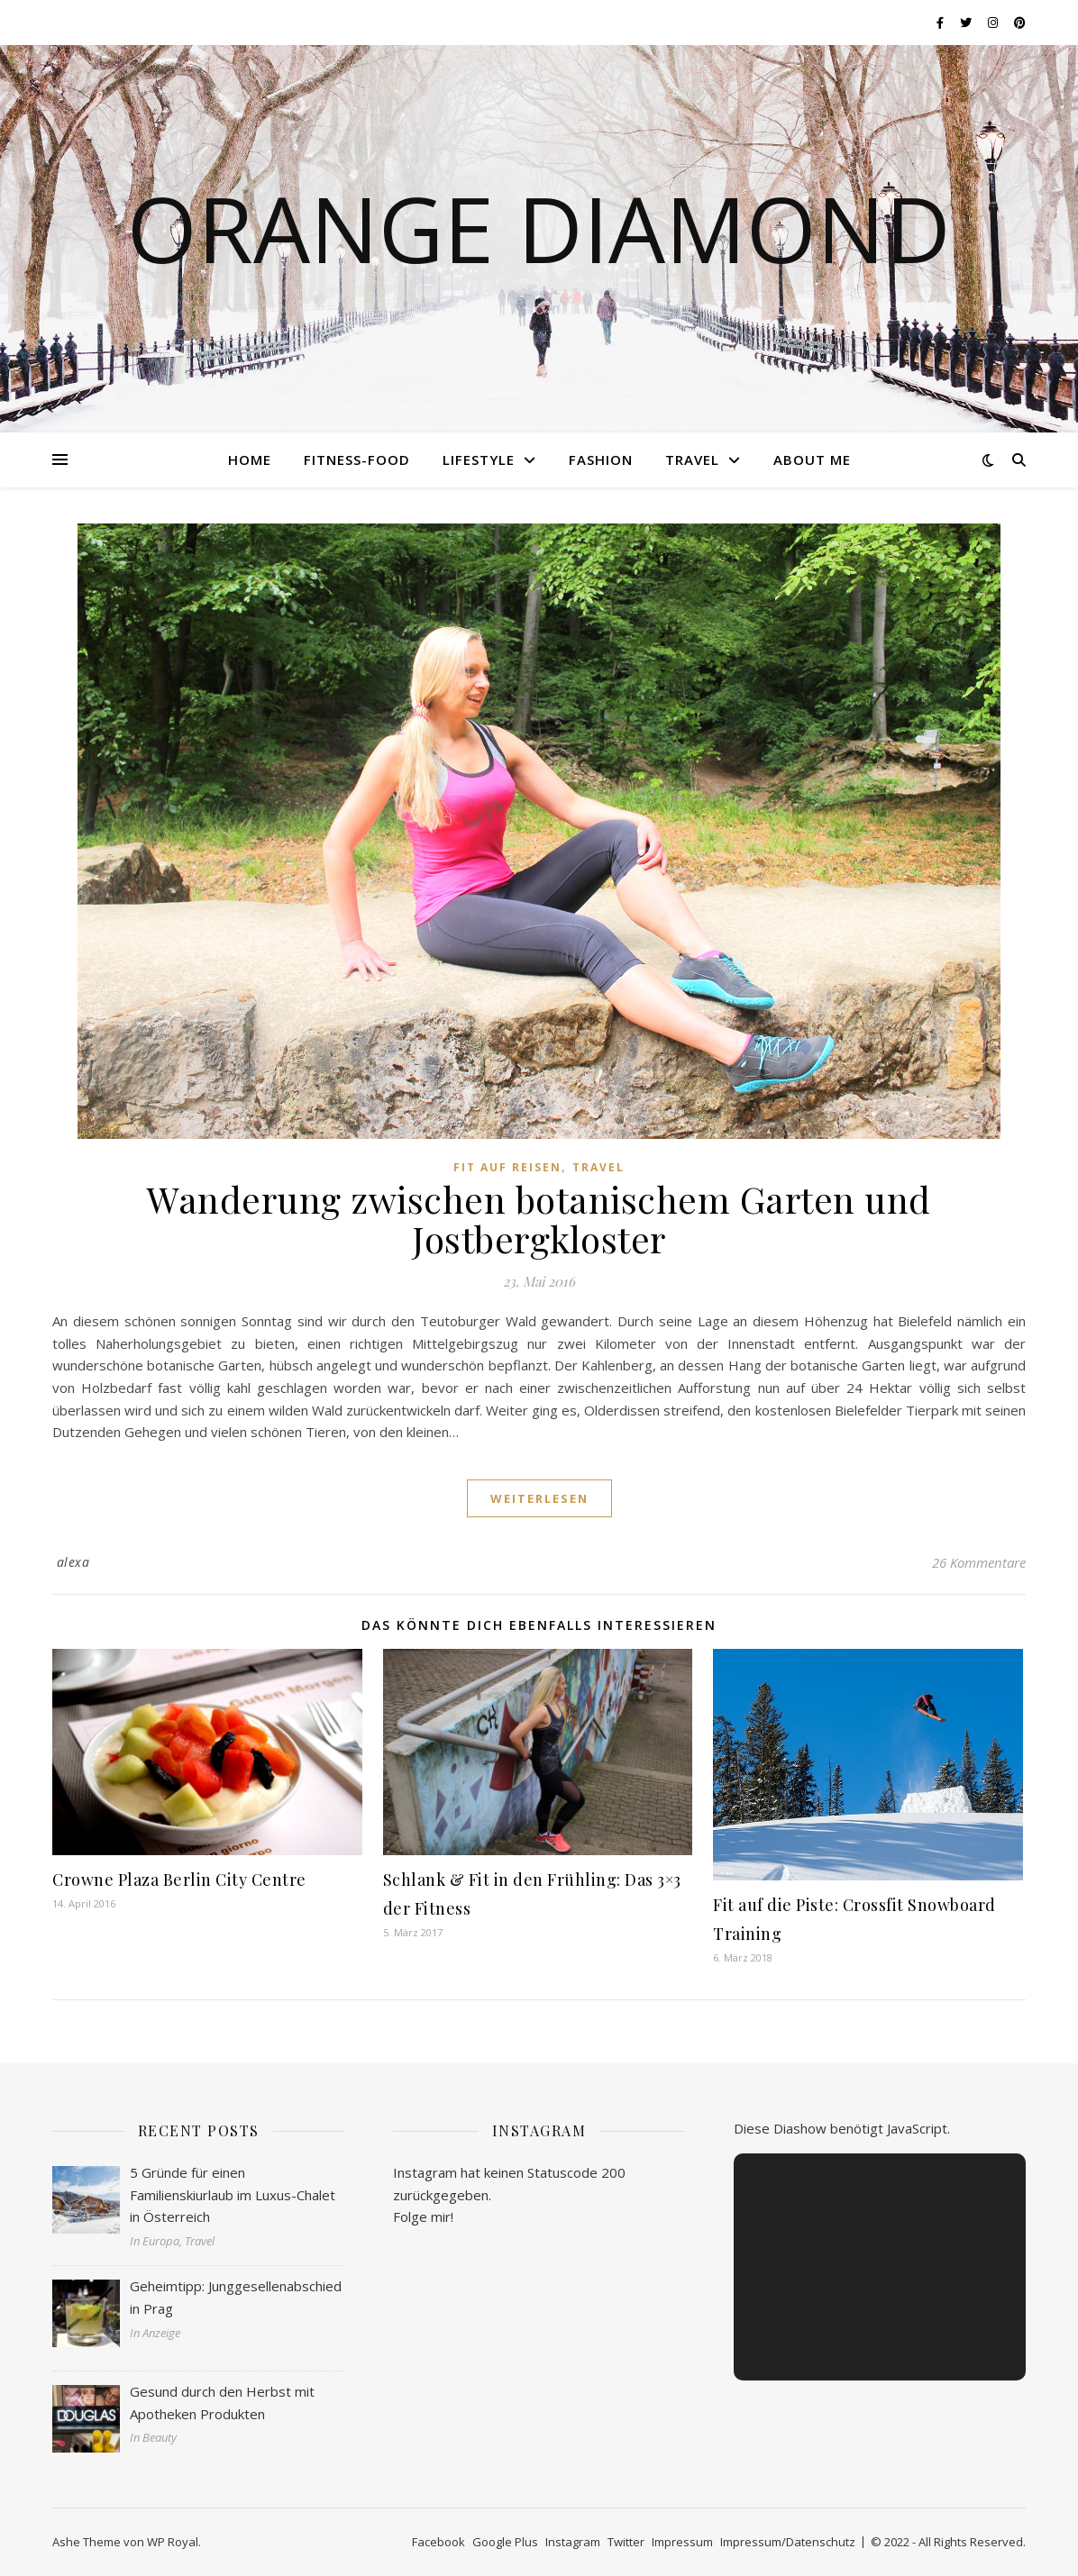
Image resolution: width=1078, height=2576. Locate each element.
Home (249, 460)
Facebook (438, 2542)
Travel (692, 460)
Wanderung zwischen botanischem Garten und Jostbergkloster (539, 1218)
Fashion (601, 460)
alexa (73, 1561)
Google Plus (505, 2542)
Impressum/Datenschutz (787, 2542)
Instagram (572, 2542)
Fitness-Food (357, 460)
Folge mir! (423, 2216)
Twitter (626, 2542)
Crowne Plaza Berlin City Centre (179, 1879)
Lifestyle (479, 460)
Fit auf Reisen (507, 1167)
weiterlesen (539, 1498)
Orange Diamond (539, 228)
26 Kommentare (979, 1562)
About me (812, 460)
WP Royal (172, 2542)
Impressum (682, 2542)
